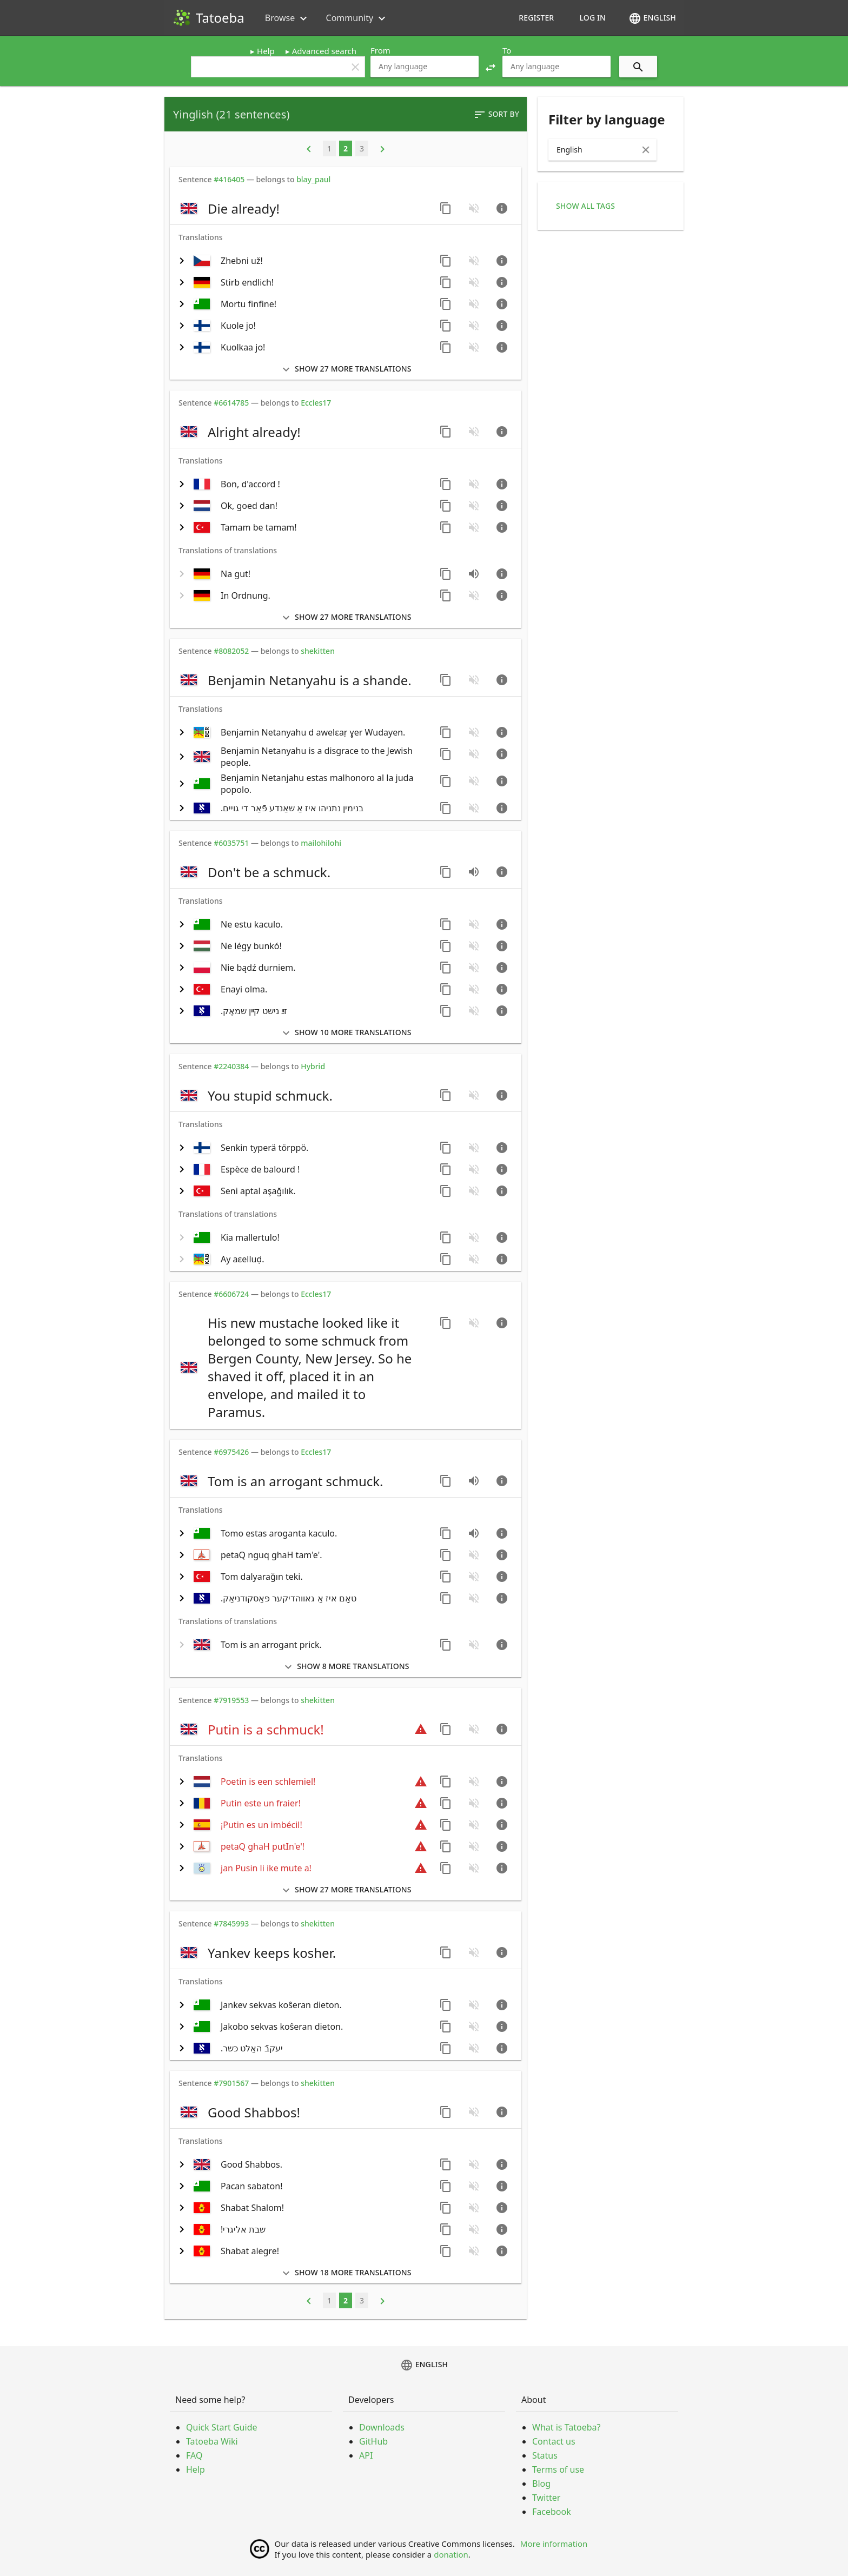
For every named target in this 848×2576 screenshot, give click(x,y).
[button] (490, 66)
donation (451, 2554)
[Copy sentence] (445, 208)
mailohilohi (321, 843)
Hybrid (313, 1066)
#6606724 (231, 1294)
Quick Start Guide (221, 2427)
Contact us (553, 2441)
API (366, 2455)
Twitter (546, 2498)
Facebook (551, 2512)
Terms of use (558, 2469)
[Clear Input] (646, 150)
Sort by (496, 114)
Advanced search (324, 50)
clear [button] (355, 67)
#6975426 (231, 1452)
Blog (541, 2483)
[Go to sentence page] (502, 208)
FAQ (194, 2455)
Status (545, 2455)
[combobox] (424, 66)
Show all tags (585, 206)
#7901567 (231, 2083)
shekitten (318, 651)
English (652, 18)
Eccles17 (316, 403)
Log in (592, 17)
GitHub (373, 2441)
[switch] (303, 208)
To (506, 50)
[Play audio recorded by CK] (474, 872)
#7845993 (231, 1923)
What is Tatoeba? (566, 2427)
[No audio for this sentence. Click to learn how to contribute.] (474, 208)
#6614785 (231, 403)
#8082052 (231, 651)
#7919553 (231, 1700)
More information (554, 2543)
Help (266, 50)
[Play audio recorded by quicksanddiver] (474, 574)
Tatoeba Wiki (212, 2441)
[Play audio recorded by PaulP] (474, 1533)
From (380, 50)
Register (536, 17)
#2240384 (231, 1066)
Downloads (382, 2427)
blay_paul (313, 179)
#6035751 (231, 843)
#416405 (229, 179)
